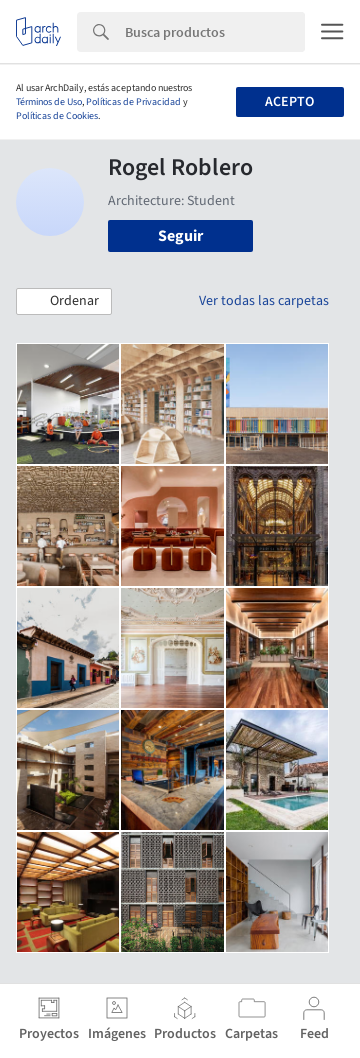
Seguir (180, 236)
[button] (64, 302)
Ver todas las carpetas (264, 301)
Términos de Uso (49, 102)
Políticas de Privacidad (133, 102)
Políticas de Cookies (57, 116)
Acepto (289, 102)
